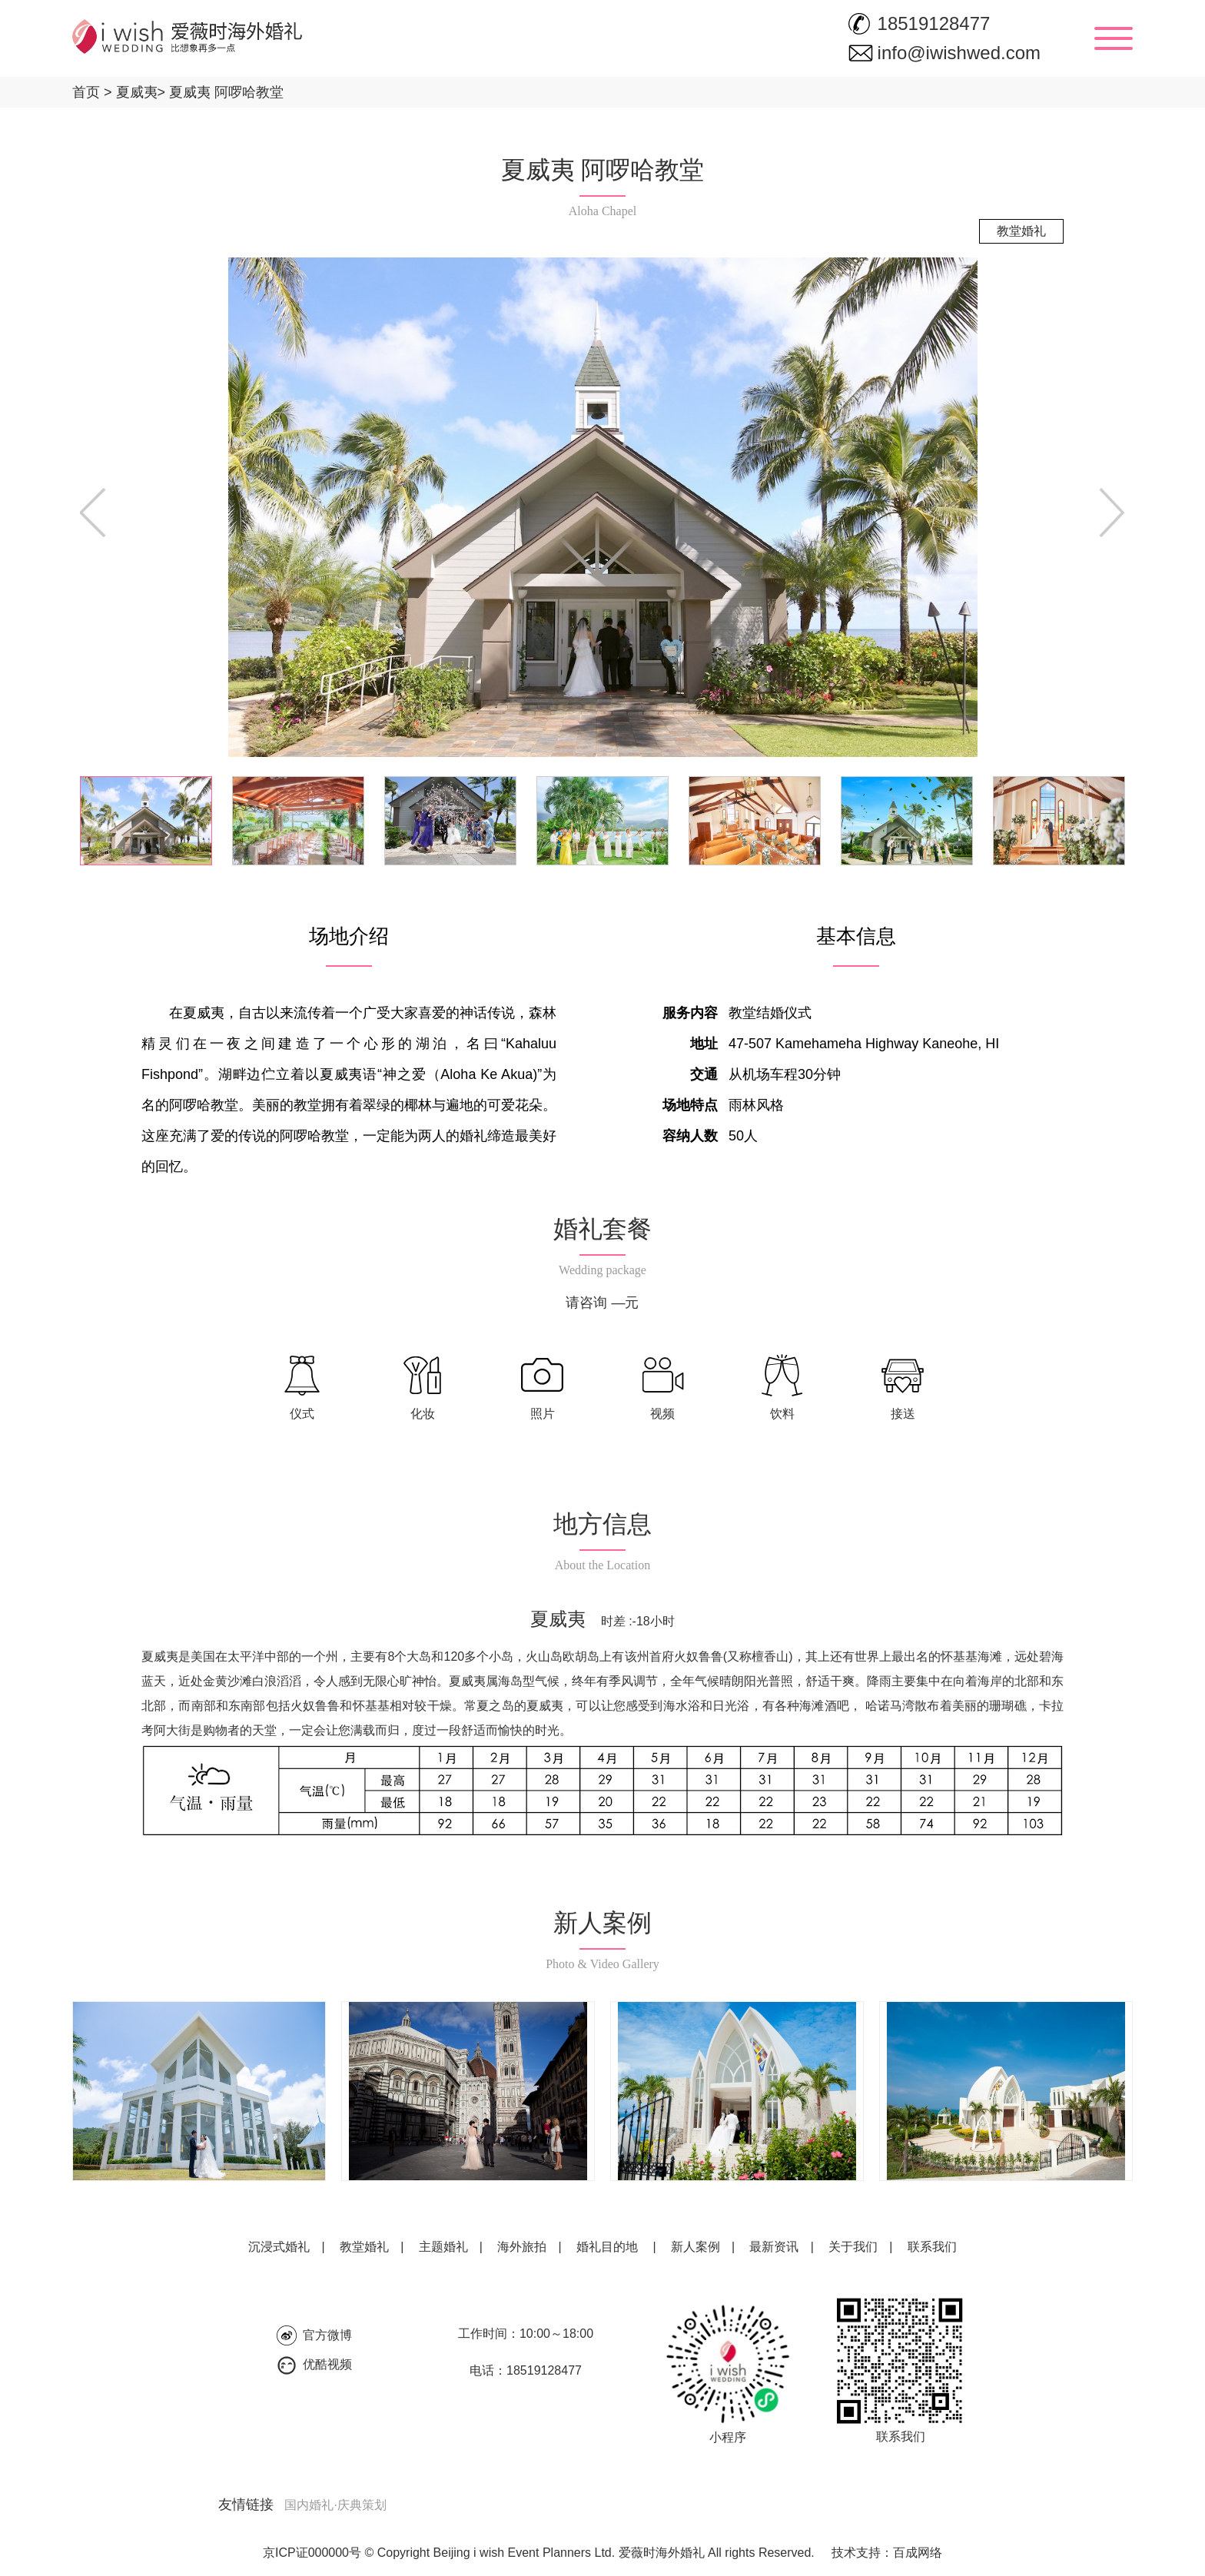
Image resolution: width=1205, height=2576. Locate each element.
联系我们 (932, 2246)
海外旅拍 (521, 2246)
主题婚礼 (443, 2246)
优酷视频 (327, 2364)
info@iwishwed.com (959, 52)
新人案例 (695, 2246)
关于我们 (853, 2246)
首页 (86, 92)
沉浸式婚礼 (279, 2246)
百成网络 (917, 2552)
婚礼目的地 (607, 2246)
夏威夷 (131, 92)
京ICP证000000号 (312, 2552)
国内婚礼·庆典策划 (335, 2504)
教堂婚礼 (364, 2246)
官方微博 (327, 2335)
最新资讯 (773, 2246)
